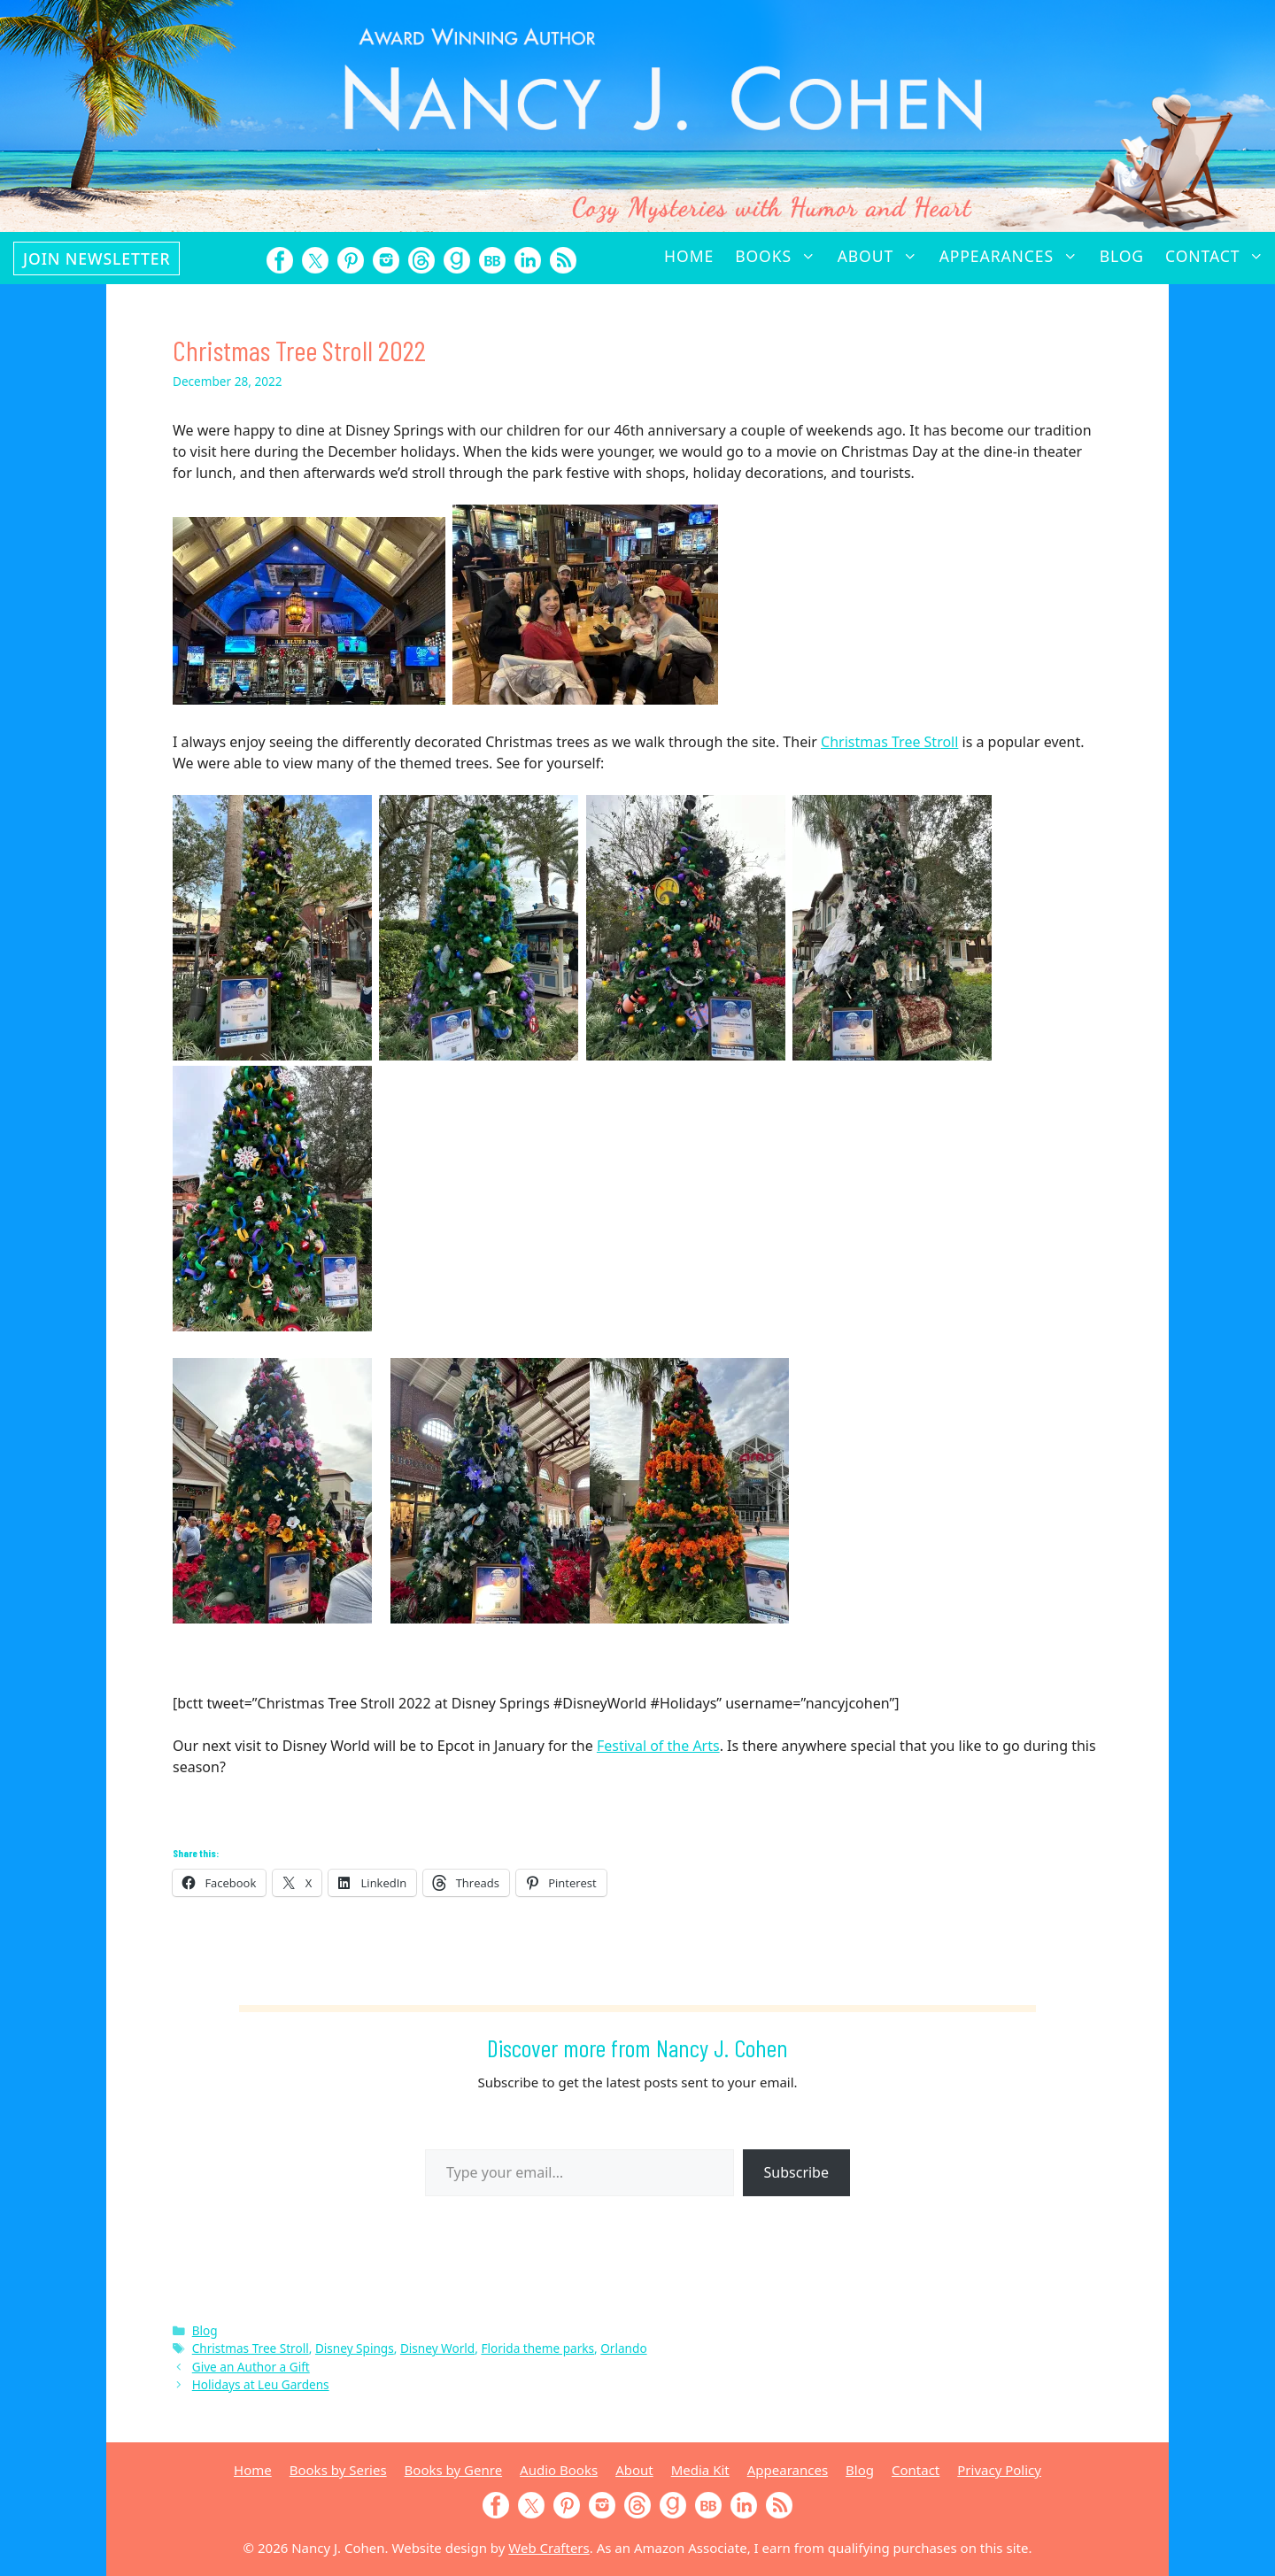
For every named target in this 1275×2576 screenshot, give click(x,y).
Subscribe (796, 2172)
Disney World (437, 2348)
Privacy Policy (999, 2470)
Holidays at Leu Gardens (260, 2384)
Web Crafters (548, 2548)
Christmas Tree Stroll (889, 742)
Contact (1220, 256)
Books (780, 256)
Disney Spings (354, 2348)
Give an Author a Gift (251, 2366)
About (883, 256)
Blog (1122, 255)
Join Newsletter (96, 258)
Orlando (623, 2348)
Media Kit (700, 2470)
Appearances (1014, 256)
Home (689, 255)
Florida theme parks (537, 2348)
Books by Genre (453, 2470)
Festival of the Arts (658, 1745)
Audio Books (559, 2470)
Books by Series (338, 2470)
